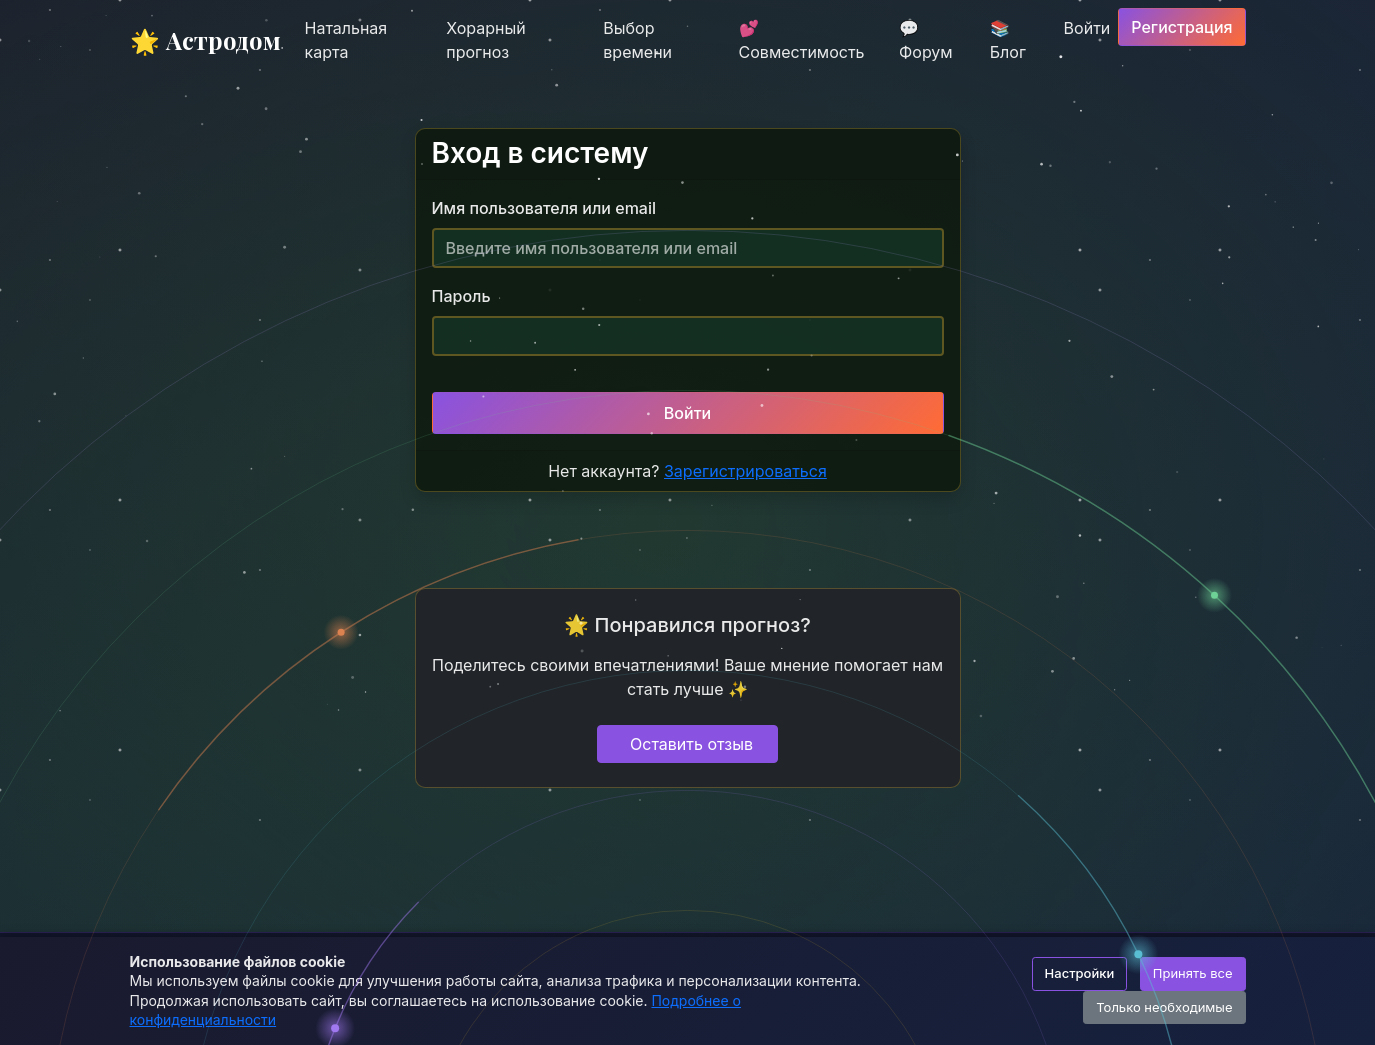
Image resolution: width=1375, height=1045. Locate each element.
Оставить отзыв (691, 744)
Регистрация (1181, 27)
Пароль (461, 296)
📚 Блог (1008, 40)
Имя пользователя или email (544, 208)
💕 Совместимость (802, 40)
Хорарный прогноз (485, 40)
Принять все (1193, 973)
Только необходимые (1164, 1007)
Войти (1087, 28)
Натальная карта (346, 40)
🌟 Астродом (205, 40)
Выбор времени (637, 40)
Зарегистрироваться (745, 471)
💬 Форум (926, 40)
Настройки (1080, 973)
